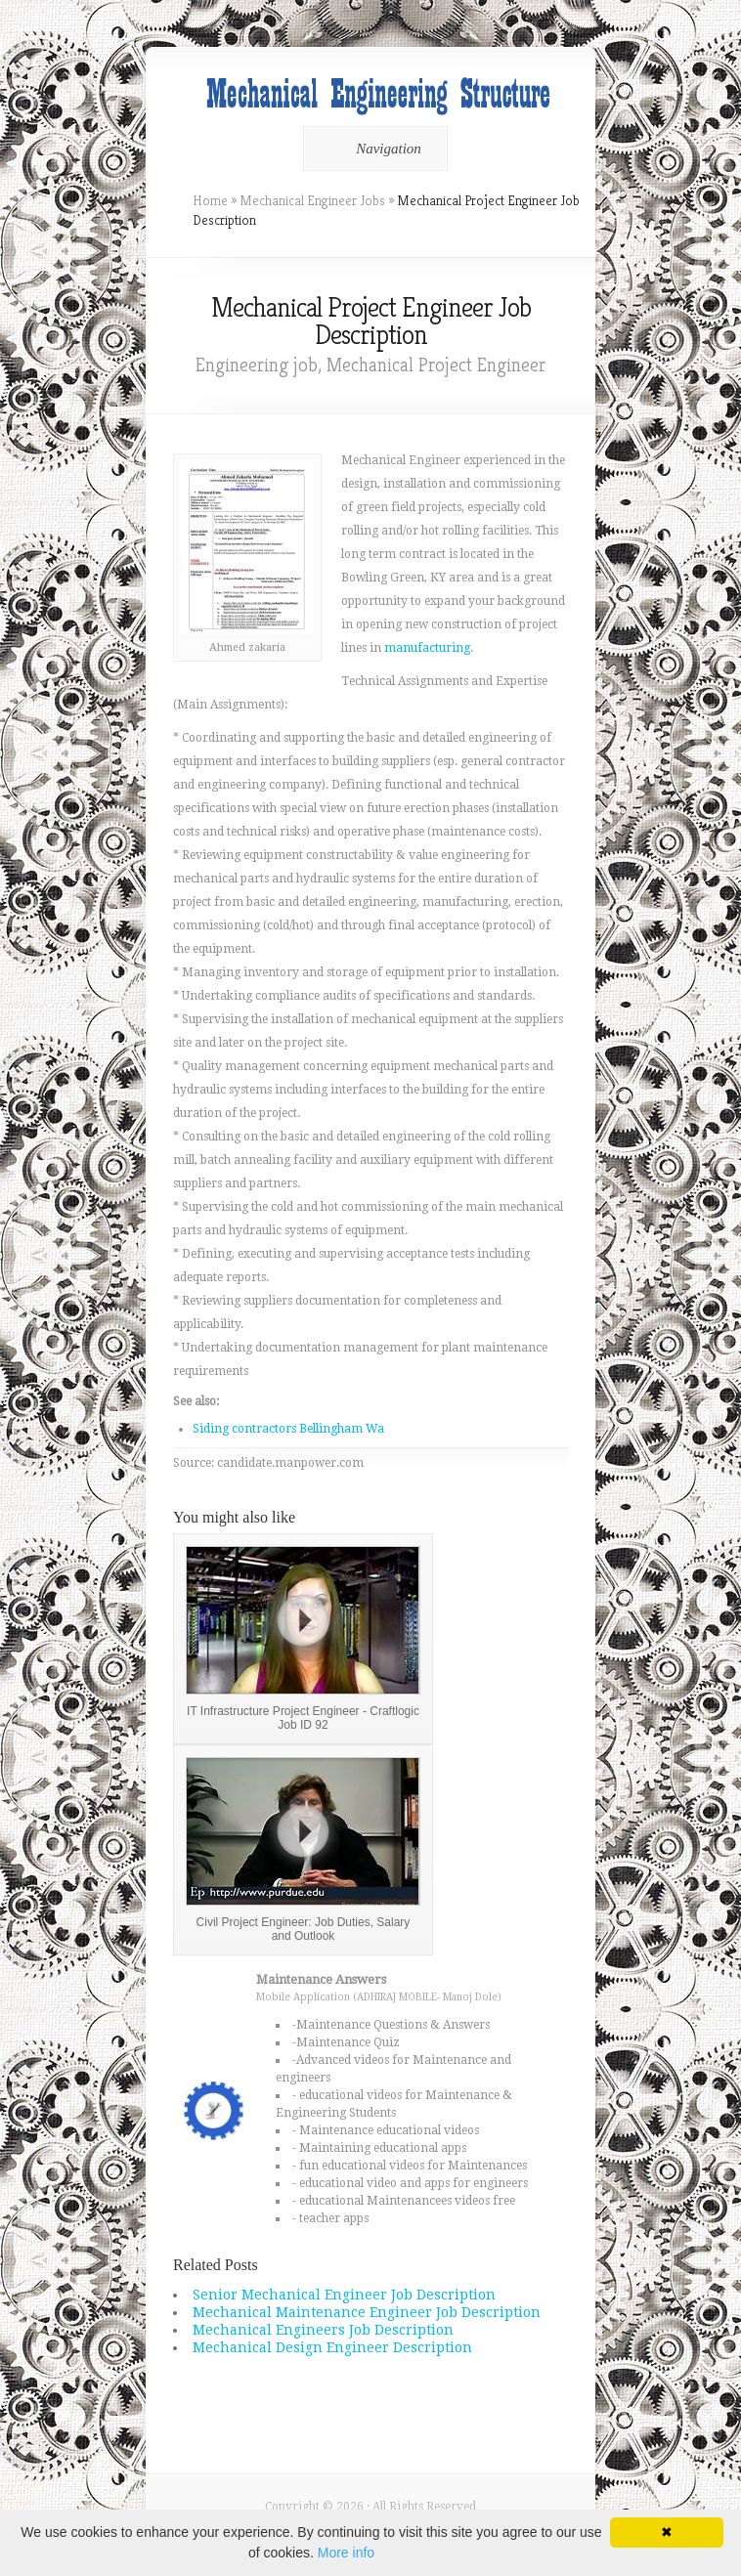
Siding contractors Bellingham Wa (288, 1429)
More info (346, 2552)
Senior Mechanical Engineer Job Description (344, 2294)
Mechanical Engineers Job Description (323, 2330)
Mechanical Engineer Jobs (312, 200)
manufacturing (427, 648)
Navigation (372, 148)
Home (210, 200)
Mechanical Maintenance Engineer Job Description (367, 2312)
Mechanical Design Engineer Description (332, 2347)
